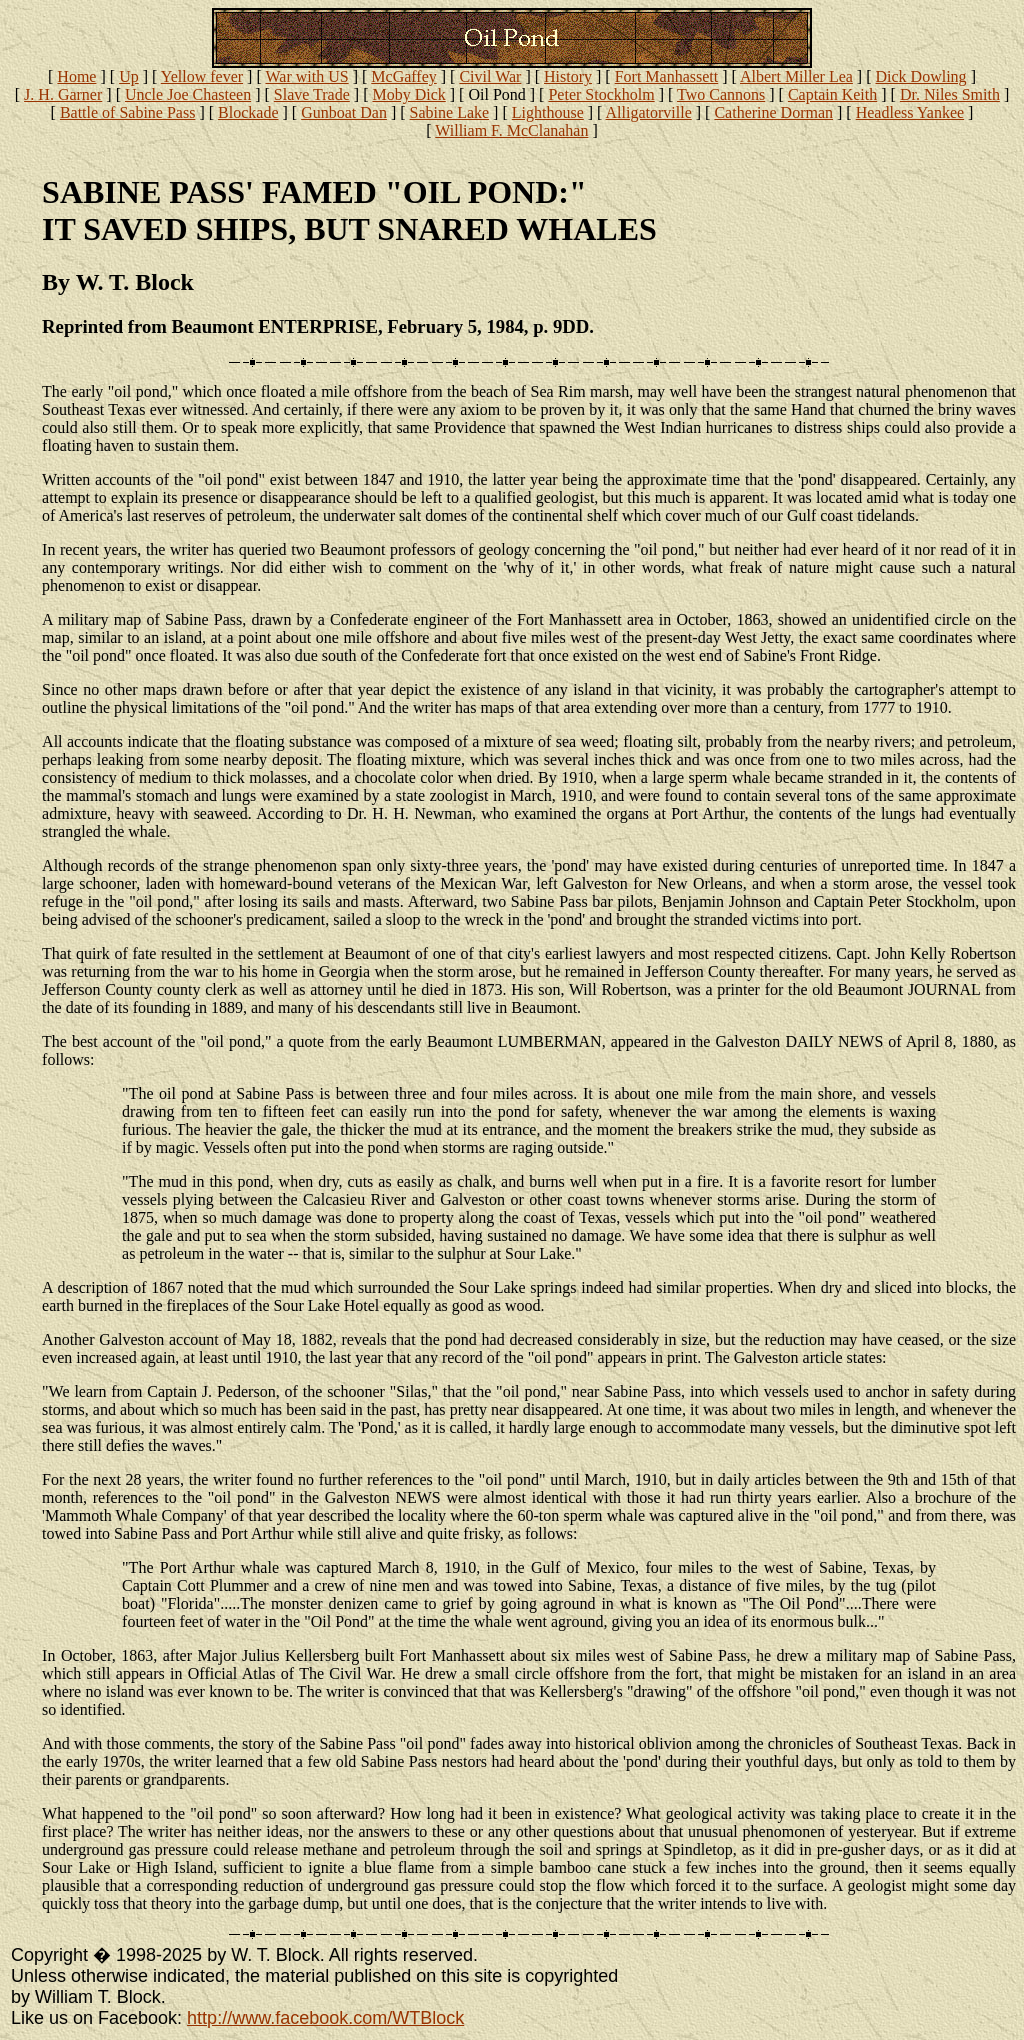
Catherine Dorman (773, 112)
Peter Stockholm (601, 94)
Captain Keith (832, 94)
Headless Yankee (910, 112)
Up (129, 76)
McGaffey (403, 76)
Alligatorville (649, 112)
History (568, 76)
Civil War (490, 76)
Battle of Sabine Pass (128, 112)
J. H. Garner (63, 94)
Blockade (248, 112)
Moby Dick (408, 94)
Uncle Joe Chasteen (188, 94)
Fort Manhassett (667, 76)
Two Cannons (721, 94)
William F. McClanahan (511, 130)
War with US (306, 76)
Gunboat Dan (344, 112)
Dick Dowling (921, 76)
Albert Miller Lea (796, 76)
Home (76, 76)
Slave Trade (312, 94)
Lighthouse (548, 112)
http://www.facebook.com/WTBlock (325, 2018)
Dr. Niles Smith (950, 94)
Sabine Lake (450, 112)
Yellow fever (202, 76)
